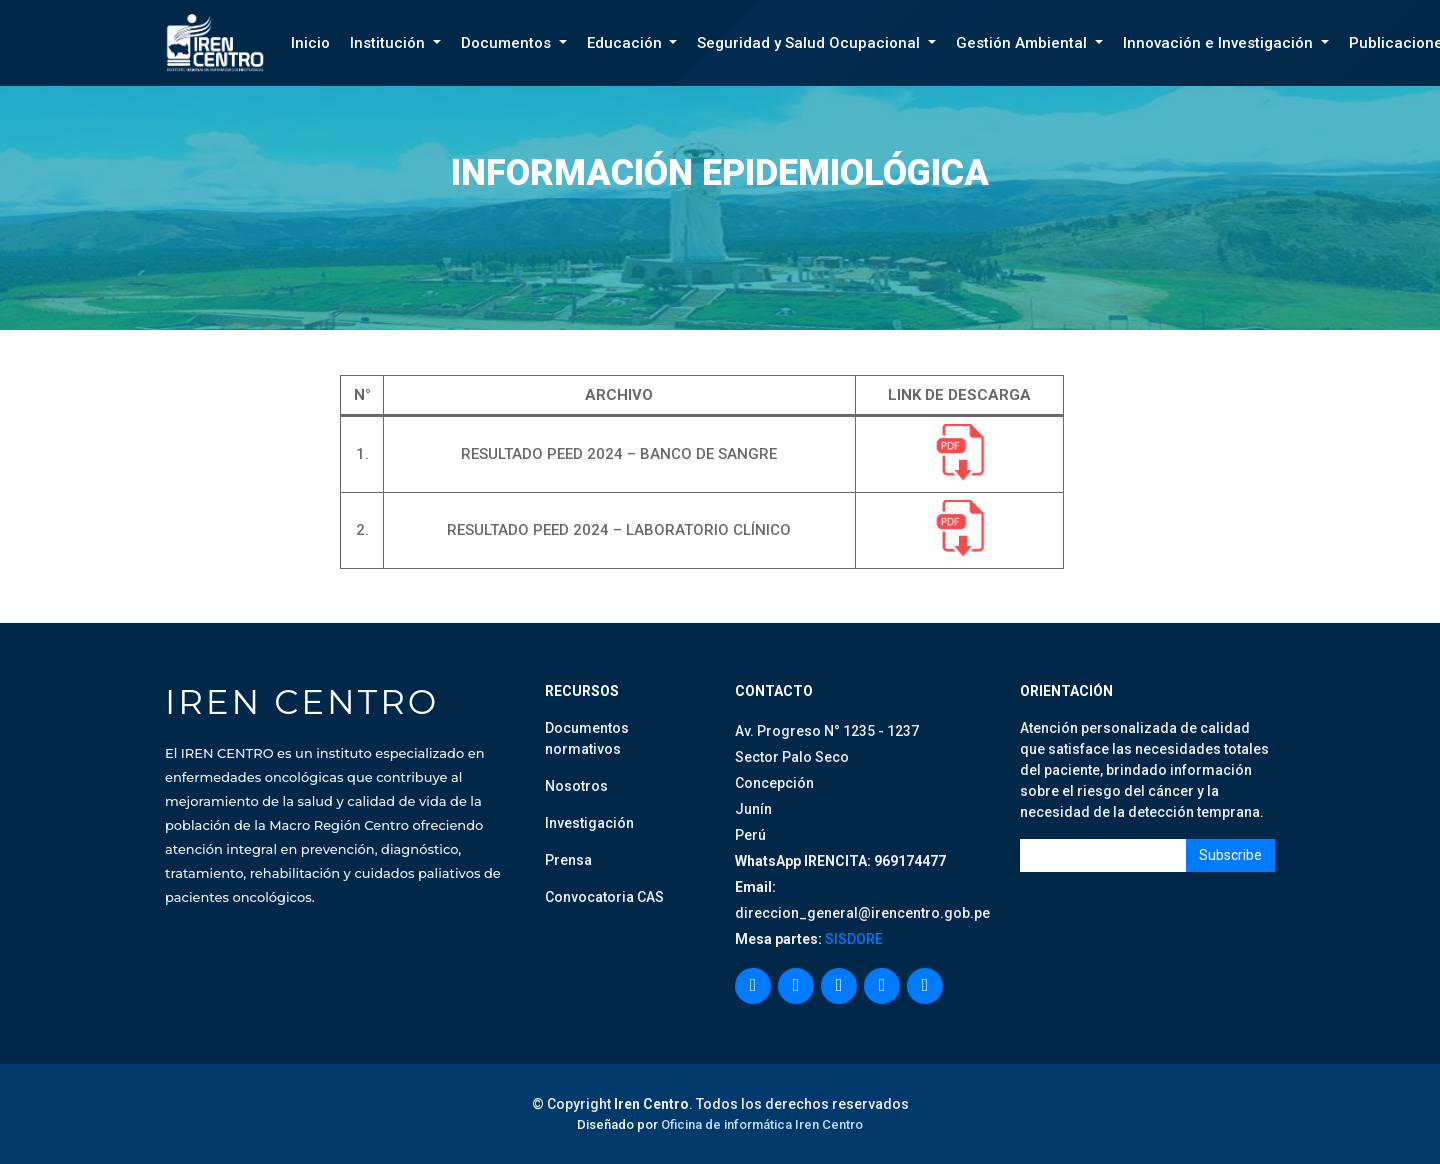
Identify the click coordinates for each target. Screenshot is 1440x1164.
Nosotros (576, 786)
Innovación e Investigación (1220, 43)
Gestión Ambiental (1023, 43)
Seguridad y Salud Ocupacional (810, 43)
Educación (626, 43)
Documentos (508, 43)
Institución (389, 43)
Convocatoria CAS (604, 897)
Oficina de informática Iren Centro (762, 1124)
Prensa (568, 860)
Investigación (589, 823)
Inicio (310, 43)
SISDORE (852, 939)
